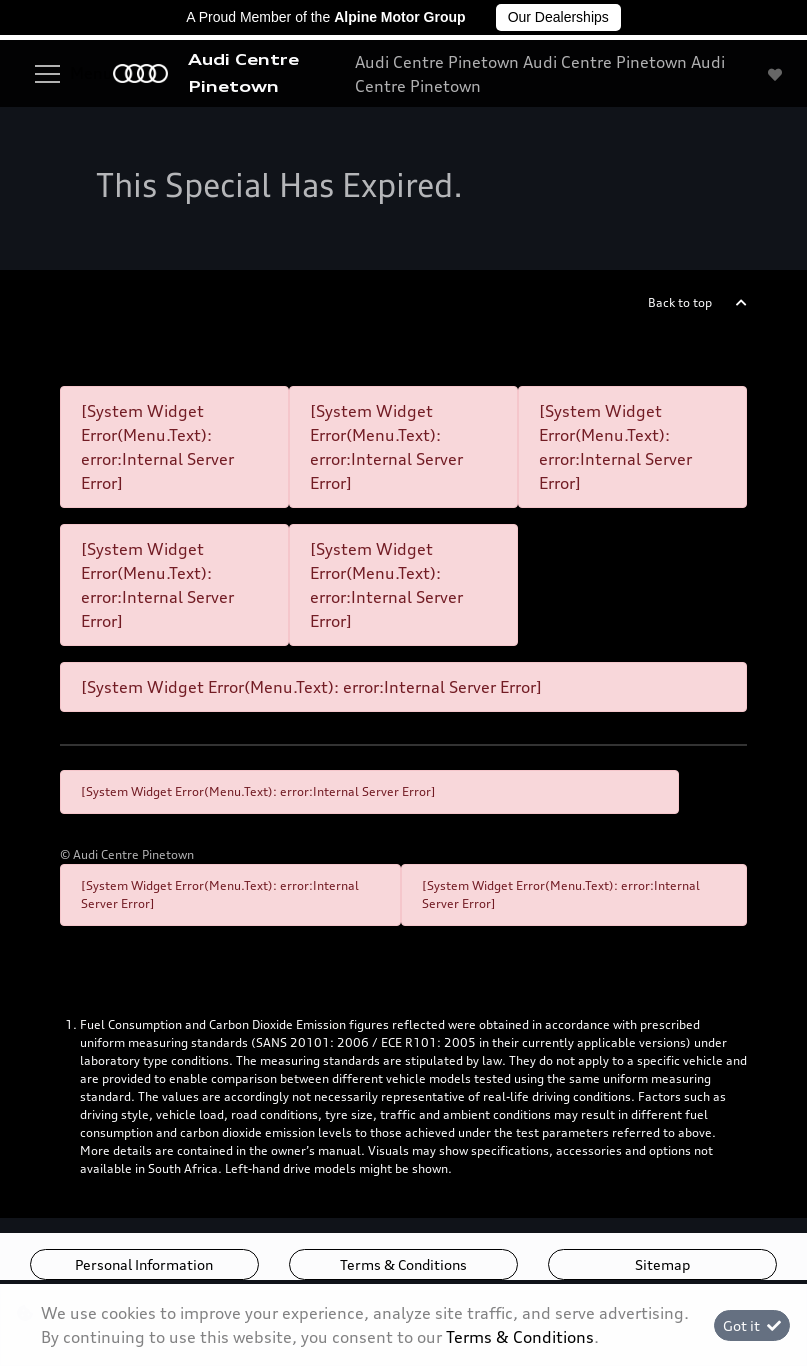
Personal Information (144, 1264)
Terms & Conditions (403, 1264)
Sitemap (662, 1264)
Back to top (680, 302)
